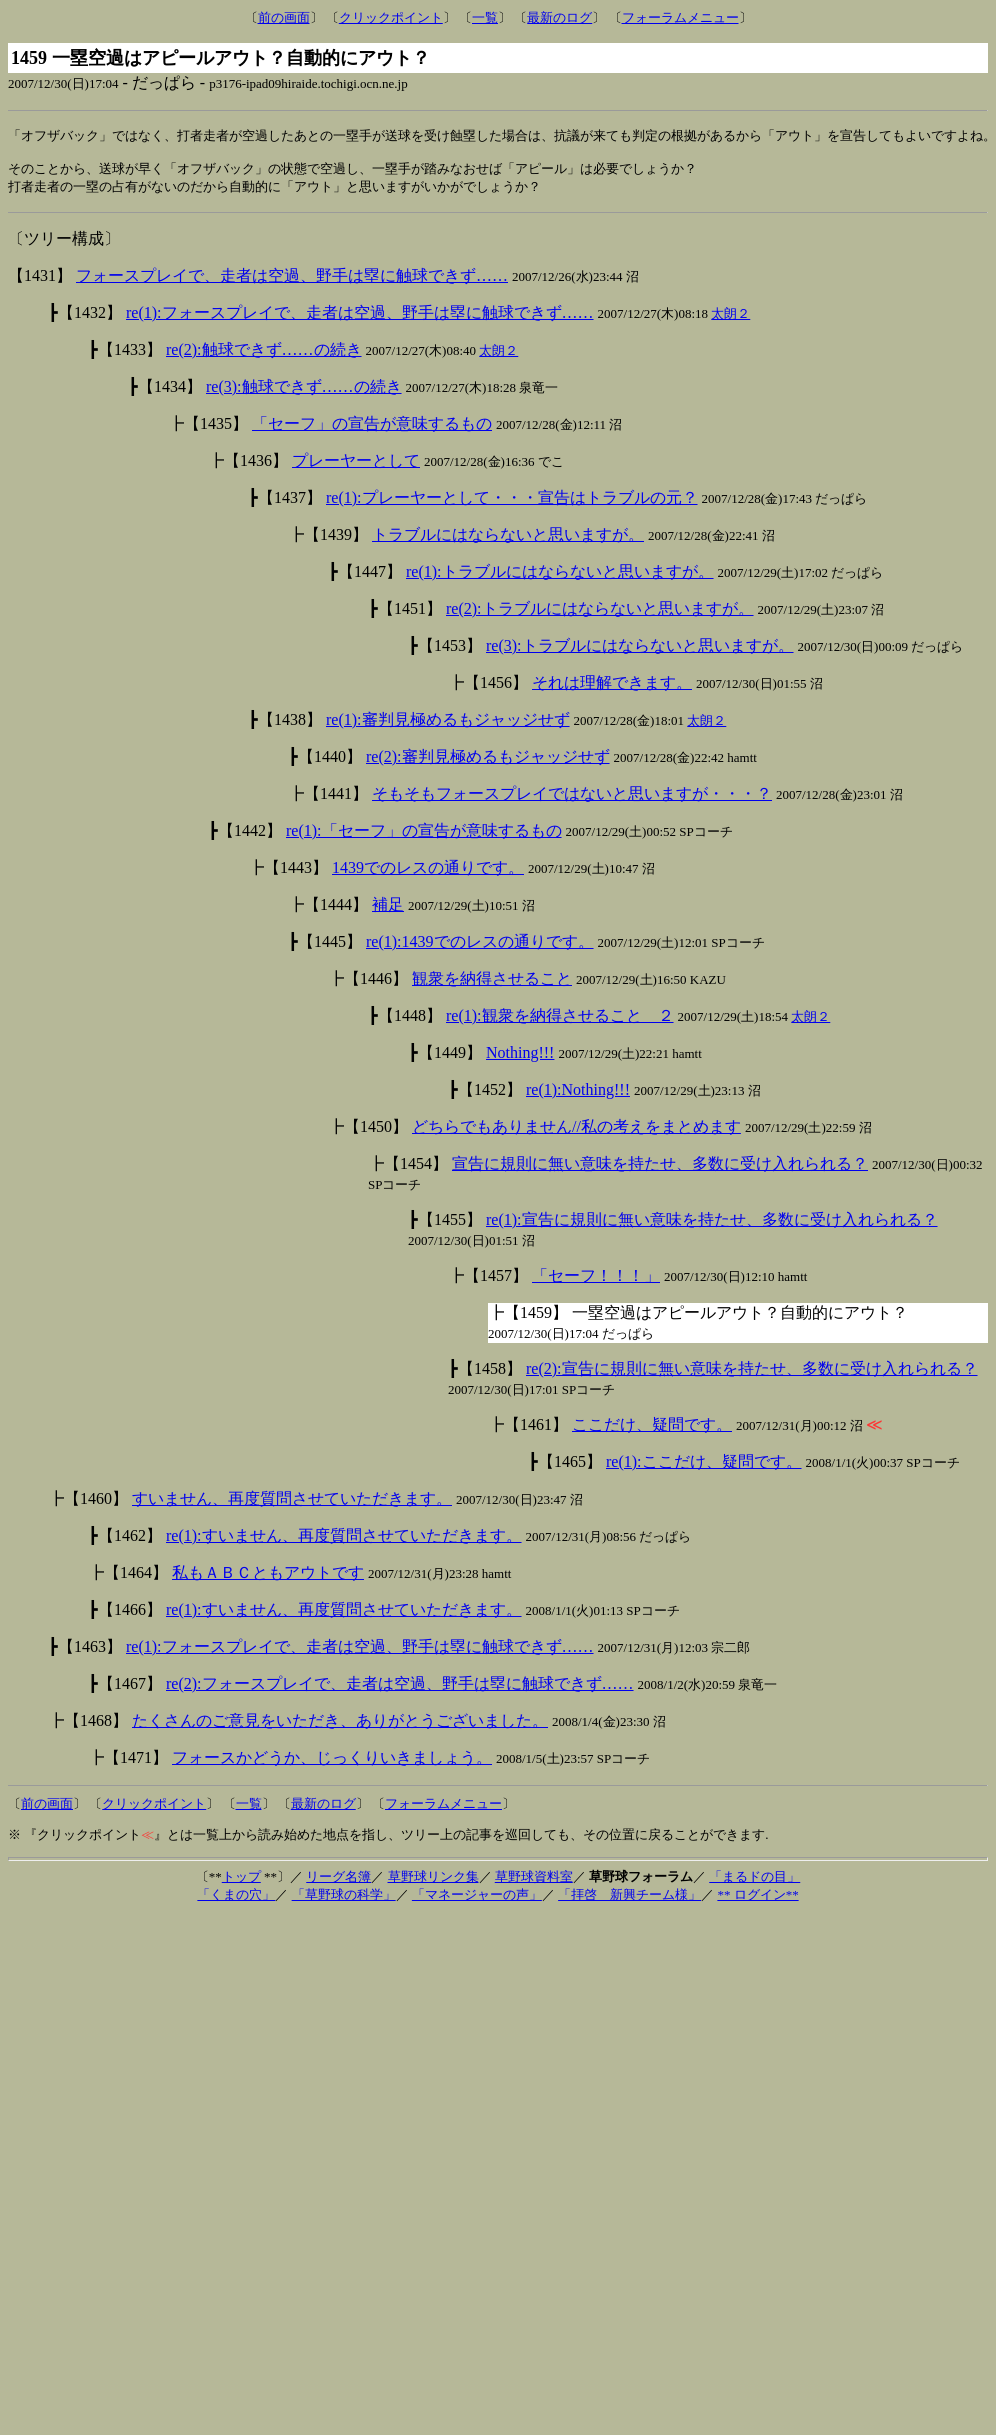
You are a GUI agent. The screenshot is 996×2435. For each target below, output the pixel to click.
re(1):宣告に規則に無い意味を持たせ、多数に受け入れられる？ (712, 1225)
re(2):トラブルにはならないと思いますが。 (600, 614)
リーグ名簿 (338, 1882)
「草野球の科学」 (344, 1900)
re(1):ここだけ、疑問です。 (704, 1467)
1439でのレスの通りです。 (428, 873)
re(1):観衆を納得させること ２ (560, 1021)
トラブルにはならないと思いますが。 (508, 540)
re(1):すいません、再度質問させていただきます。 (344, 1541)
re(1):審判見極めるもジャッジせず (448, 725)
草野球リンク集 (433, 1882)
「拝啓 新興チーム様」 (629, 1900)
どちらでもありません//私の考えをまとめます (576, 1132)
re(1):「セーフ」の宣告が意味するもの (424, 836)
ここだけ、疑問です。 (652, 1430)
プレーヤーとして (356, 466)
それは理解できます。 (612, 688)
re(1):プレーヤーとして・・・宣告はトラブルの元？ (512, 503)
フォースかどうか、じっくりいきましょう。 (332, 1763)
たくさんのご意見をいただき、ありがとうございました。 (340, 1726)
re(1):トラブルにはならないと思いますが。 (560, 577)
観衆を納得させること (492, 984)
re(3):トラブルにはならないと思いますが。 (640, 651)
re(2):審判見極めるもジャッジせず (488, 762)
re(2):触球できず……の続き (264, 355)
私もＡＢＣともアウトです (268, 1578)
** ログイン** (757, 1900)
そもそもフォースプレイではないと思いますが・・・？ (572, 799)
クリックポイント (391, 17)
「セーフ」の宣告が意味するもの (372, 429)
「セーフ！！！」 (596, 1281)
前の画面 (284, 17)
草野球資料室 (534, 1882)
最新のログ (559, 17)
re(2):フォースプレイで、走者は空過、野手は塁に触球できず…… (400, 1689)
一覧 (485, 17)
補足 (388, 910)
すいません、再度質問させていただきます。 (292, 1504)
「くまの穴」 (236, 1900)
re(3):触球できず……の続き (304, 392)
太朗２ (730, 319)
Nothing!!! (520, 1058)
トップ (241, 1882)
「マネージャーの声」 (477, 1900)
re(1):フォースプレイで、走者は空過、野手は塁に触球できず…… (360, 318)
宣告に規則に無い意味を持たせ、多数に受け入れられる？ (660, 1169)
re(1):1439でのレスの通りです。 (480, 947)
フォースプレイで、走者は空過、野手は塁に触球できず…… (292, 281)
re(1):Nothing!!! (578, 1095)
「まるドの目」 (754, 1882)
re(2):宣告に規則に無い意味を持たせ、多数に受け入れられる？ (752, 1374)
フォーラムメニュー (680, 17)
